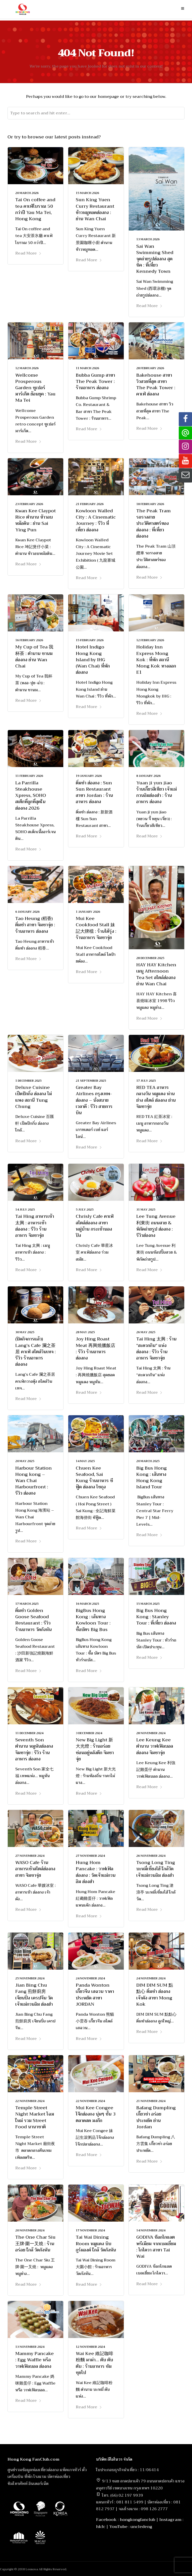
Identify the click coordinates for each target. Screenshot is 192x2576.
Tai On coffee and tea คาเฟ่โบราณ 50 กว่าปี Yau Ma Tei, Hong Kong (35, 207)
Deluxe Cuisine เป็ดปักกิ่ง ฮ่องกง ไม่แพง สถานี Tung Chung (33, 1095)
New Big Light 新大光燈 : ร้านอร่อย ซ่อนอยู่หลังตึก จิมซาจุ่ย (95, 1747)
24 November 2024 (90, 1976)
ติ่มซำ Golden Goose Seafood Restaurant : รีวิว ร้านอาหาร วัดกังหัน (33, 1618)
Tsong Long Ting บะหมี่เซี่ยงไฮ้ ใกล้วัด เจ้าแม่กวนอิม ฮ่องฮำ (155, 1867)
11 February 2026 (29, 774)
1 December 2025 (28, 1078)
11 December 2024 (29, 1731)
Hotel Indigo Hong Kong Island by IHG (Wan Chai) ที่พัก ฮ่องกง (93, 657)
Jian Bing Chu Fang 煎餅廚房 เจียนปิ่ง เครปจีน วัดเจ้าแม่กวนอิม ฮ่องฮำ (34, 1992)
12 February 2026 (150, 638)
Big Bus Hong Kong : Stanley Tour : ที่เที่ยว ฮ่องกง (156, 1615)
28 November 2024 (150, 1731)
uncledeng (141, 2524)
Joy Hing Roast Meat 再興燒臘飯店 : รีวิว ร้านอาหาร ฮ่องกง (95, 1346)
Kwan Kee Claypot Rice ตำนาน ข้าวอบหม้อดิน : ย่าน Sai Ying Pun (35, 518)
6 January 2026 (27, 909)
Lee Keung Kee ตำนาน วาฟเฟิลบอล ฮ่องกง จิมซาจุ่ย (154, 1744)
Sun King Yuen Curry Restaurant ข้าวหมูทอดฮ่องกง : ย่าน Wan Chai (95, 207)
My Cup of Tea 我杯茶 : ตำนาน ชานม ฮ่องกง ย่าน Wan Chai (34, 654)
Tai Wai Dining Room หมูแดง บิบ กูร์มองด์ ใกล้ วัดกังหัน (96, 2241)
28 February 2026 (150, 366)
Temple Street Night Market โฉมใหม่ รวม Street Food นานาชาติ (34, 2115)
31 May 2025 (145, 1207)
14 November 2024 (150, 2228)
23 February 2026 (29, 502)
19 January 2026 (89, 774)
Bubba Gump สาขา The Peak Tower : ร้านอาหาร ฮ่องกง (95, 379)
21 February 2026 (90, 502)
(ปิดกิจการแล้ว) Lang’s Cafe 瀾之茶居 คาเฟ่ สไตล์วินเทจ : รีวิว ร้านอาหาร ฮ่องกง (35, 1349)
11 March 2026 (87, 366)
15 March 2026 (87, 191)
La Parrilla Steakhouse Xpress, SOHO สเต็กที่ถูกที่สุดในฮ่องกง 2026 (30, 793)
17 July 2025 (146, 1078)
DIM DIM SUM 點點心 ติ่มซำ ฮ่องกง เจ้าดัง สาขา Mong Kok (154, 1992)
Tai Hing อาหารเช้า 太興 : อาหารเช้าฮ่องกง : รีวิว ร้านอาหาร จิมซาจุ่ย (34, 1224)
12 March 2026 (26, 366)
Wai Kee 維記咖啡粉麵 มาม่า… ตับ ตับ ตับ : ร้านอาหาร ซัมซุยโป (94, 2361)
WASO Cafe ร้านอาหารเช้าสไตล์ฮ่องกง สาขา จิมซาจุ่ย (35, 1867)
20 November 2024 (29, 2228)
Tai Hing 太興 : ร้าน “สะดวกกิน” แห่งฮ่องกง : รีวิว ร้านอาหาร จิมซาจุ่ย (156, 1346)
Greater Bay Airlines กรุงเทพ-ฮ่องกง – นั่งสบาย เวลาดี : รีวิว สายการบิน (94, 1098)
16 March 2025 (87, 1601)
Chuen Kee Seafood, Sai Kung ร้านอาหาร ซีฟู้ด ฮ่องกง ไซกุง (94, 1475)
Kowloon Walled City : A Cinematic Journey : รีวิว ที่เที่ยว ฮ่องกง (96, 518)
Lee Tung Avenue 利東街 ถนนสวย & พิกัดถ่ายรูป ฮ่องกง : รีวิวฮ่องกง (156, 1224)
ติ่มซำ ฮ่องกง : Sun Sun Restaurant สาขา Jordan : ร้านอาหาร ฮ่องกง (94, 790)
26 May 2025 (145, 1330)
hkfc (100, 2524)
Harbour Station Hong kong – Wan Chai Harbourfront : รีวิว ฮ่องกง (33, 1479)
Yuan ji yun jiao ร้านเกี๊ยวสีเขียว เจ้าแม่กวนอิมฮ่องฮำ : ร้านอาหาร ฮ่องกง (156, 790)
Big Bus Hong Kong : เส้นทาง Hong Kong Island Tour (151, 1475)
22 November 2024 (29, 2099)
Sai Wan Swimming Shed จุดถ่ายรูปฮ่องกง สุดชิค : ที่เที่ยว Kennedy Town (154, 257)
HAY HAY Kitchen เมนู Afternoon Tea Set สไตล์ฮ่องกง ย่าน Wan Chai (156, 972)
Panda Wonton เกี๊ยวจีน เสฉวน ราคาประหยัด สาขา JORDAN (95, 1992)
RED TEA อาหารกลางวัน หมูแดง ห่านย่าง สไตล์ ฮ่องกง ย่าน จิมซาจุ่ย (156, 1095)
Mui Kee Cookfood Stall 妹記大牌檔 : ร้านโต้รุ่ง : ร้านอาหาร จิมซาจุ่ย (96, 926)
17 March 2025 (26, 1601)
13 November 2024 (29, 2345)
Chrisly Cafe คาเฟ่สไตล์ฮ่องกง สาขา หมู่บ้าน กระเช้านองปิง (95, 1224)
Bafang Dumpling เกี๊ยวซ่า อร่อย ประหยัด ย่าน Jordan (156, 2115)
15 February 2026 (90, 638)
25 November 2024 (29, 1976)
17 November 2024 (90, 2228)
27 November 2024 (29, 1853)
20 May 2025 (24, 1459)
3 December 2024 (89, 1731)
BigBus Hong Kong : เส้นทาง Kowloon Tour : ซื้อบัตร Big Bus (93, 1618)
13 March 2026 (148, 237)
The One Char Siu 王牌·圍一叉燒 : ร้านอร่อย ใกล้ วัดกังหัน (35, 2241)
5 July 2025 (85, 1207)
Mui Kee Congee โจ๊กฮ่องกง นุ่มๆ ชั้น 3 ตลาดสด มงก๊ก (96, 2112)
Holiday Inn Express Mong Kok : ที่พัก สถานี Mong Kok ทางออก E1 (156, 657)
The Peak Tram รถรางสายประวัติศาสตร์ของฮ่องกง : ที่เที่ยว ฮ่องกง (153, 521)
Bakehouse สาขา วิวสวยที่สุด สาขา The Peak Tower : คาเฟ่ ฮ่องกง (155, 382)
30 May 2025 (24, 1330)
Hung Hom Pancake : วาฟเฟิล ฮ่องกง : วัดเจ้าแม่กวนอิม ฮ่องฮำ (96, 1870)
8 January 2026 (148, 774)
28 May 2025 (85, 1330)
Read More (28, 251)
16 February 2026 (29, 638)
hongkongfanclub (137, 2517)
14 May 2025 (85, 1459)
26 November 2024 (150, 1853)
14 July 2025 (25, 1207)
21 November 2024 (150, 2099)
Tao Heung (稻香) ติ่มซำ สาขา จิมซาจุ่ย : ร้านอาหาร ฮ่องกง (35, 923)
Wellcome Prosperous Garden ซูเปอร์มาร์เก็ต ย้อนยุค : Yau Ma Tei (35, 386)
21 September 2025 (91, 1078)
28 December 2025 (150, 956)
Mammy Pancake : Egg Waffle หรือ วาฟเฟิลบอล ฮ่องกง (34, 2358)
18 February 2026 (150, 502)
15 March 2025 (148, 1601)
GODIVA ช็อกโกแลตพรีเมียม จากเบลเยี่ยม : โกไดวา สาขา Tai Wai (156, 2244)
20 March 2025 (148, 1459)
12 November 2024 (90, 2345)
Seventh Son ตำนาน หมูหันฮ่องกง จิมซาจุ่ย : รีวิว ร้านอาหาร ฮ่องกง (34, 1747)
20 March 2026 (26, 191)
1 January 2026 (88, 909)
